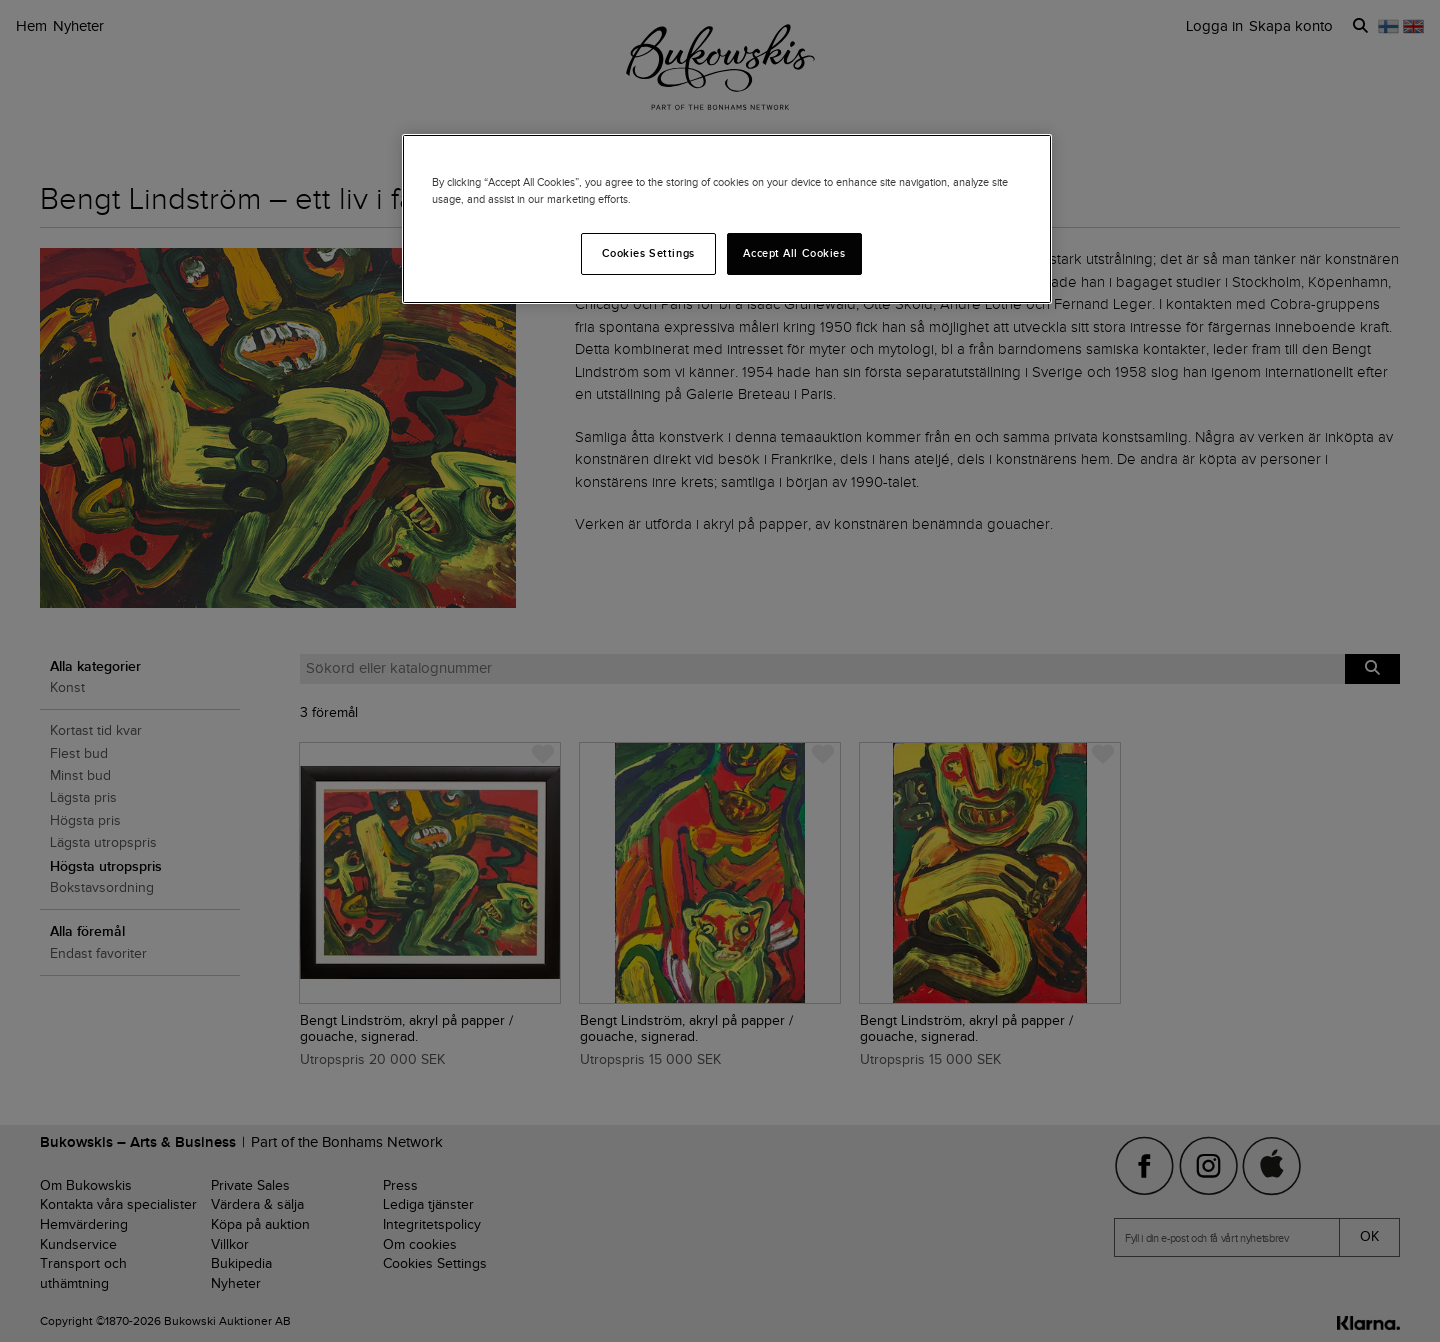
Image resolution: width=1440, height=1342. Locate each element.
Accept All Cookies (794, 253)
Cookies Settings (648, 253)
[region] (727, 219)
